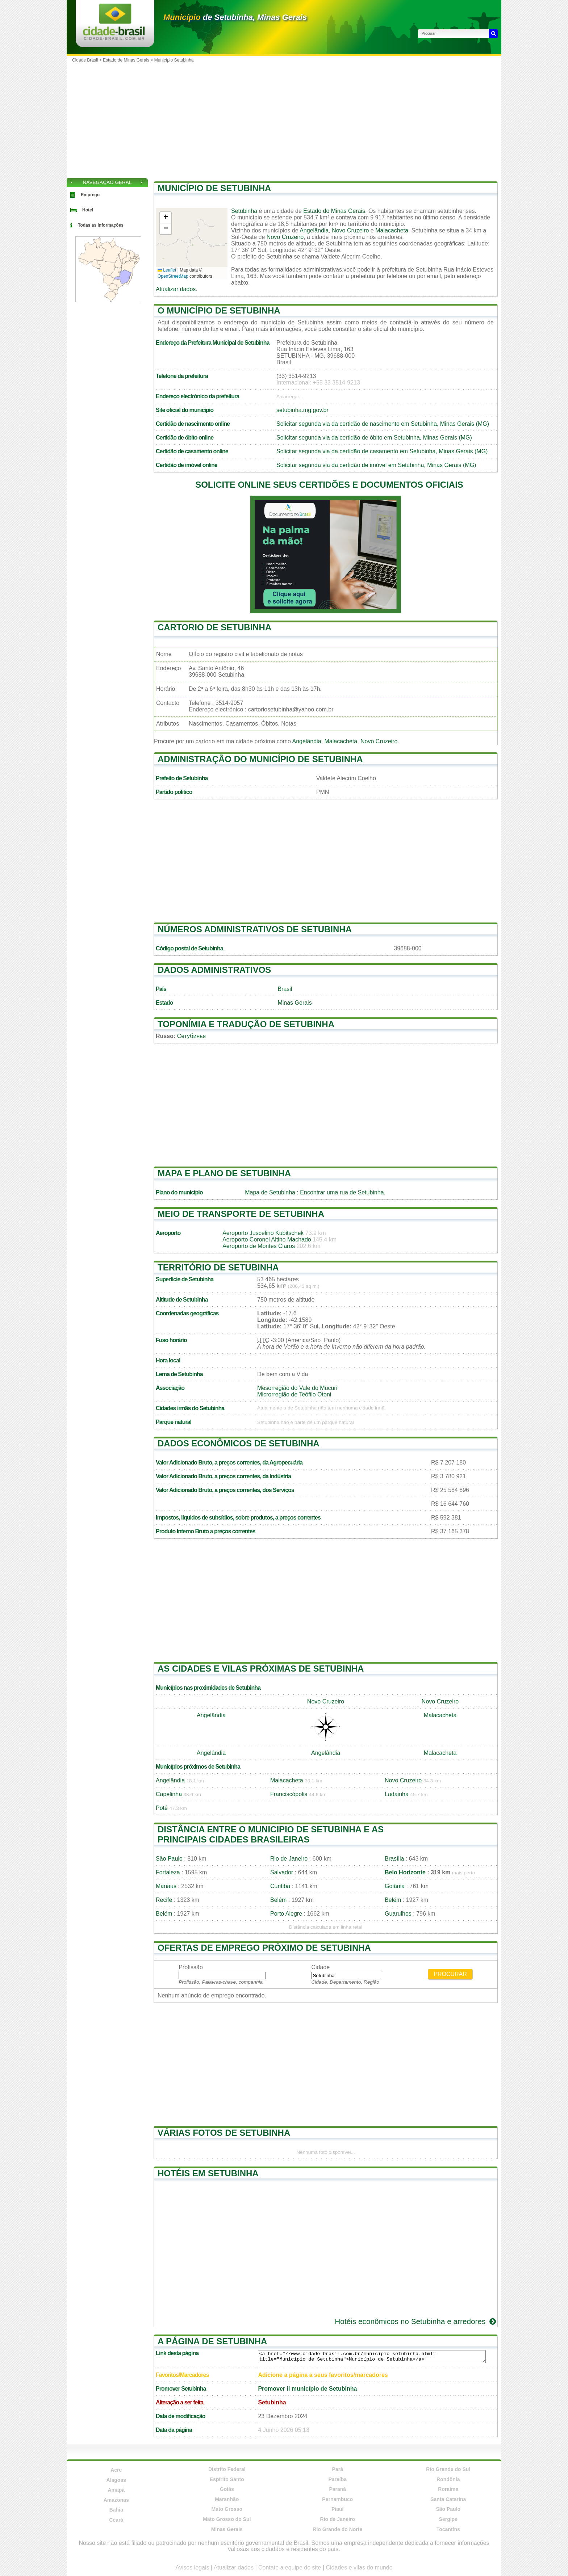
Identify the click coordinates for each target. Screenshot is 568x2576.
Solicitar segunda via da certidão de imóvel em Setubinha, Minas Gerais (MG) (376, 465)
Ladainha (397, 1794)
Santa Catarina (448, 2499)
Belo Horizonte (405, 1872)
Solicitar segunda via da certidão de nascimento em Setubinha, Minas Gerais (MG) (382, 424)
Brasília (394, 1859)
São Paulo (169, 1859)
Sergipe (448, 2519)
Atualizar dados (176, 289)
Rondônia (448, 2479)
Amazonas (116, 2500)
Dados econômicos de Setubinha (239, 1443)
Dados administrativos (214, 970)
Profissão (191, 1967)
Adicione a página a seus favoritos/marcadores (323, 2375)
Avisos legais (192, 2567)
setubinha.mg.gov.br (302, 410)
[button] (165, 217)
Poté (162, 1808)
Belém (278, 1900)
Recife (164, 1900)
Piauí (337, 2509)
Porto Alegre (286, 1914)
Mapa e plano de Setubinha (224, 1173)
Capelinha (169, 1794)
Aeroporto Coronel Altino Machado (266, 1239)
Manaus (166, 1886)
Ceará (116, 2520)
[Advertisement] (284, 120)
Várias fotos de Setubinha (224, 2133)
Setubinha (244, 211)
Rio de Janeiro (289, 1859)
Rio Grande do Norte (337, 2529)
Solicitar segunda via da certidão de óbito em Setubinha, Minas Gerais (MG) (374, 437)
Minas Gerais (294, 1003)
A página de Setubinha (212, 2341)
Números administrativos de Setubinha (255, 929)
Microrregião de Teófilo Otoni (294, 1394)
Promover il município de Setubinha (307, 2389)
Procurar (450, 1974)
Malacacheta (391, 230)
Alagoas (116, 2480)
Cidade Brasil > (87, 60)
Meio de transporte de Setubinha (241, 1214)
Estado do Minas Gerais (334, 211)
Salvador (281, 1872)
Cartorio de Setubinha (214, 627)
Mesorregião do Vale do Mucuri (297, 1388)
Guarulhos (398, 1914)
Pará (337, 2469)
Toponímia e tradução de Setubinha (246, 1024)
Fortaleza (168, 1872)
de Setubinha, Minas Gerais (235, 17)
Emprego (90, 194)
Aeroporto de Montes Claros (258, 1246)
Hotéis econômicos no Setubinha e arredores (416, 2321)
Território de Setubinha (218, 1267)
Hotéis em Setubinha (208, 2173)
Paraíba (337, 2479)
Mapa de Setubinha (270, 1192)
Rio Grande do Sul (448, 2469)
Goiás (227, 2489)
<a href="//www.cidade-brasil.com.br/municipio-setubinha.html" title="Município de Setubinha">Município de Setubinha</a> (372, 2356)
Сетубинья (191, 1036)
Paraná (337, 2489)
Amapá (116, 2490)
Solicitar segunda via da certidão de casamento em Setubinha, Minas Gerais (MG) (382, 451)
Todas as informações (101, 225)
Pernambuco (337, 2499)
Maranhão (227, 2499)
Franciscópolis (288, 1794)
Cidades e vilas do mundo (359, 2567)
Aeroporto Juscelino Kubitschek (263, 1233)
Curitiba (280, 1886)
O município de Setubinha (219, 310)
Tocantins (448, 2529)
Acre (116, 2470)
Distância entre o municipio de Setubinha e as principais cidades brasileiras (271, 1834)
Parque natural (173, 1422)
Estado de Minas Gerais (126, 60)
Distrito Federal (227, 2469)
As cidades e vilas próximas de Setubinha (261, 1668)
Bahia (116, 2510)
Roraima (448, 2489)
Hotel (87, 210)
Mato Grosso (226, 2509)
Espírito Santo (227, 2479)
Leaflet (167, 270)
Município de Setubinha (214, 188)
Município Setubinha (174, 60)
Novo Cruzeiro (350, 230)
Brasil (284, 989)
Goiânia (395, 1886)
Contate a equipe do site (289, 2567)
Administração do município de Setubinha (260, 759)
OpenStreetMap (173, 276)
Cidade (320, 1967)
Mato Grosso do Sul (227, 2519)
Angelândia (314, 230)
